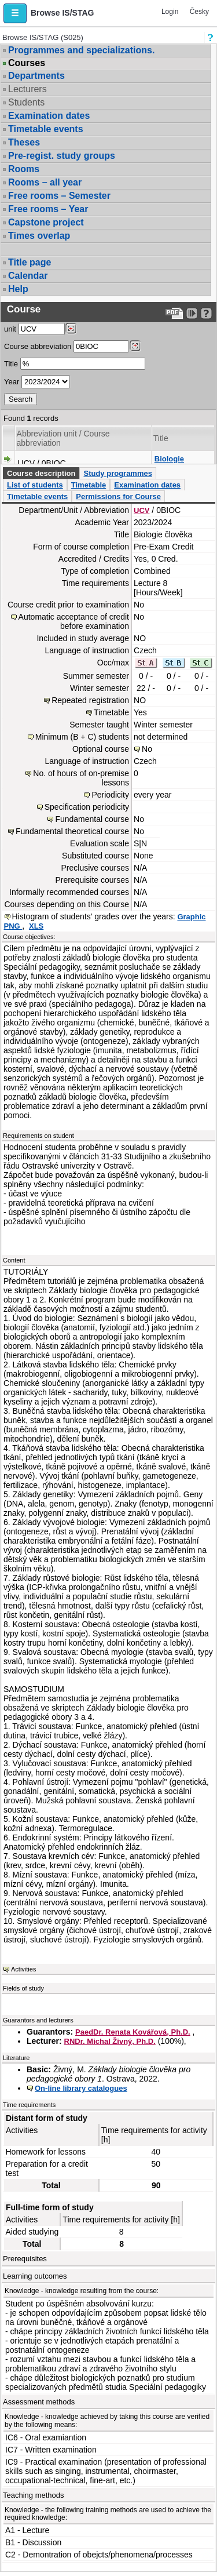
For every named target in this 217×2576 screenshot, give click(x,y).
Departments (36, 76)
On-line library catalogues (81, 2088)
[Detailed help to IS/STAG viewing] (206, 313)
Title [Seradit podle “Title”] (160, 438)
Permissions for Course (118, 496)
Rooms (23, 169)
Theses (24, 142)
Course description (41, 473)
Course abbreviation (37, 346)
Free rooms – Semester (59, 196)
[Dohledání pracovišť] (71, 328)
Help (18, 289)
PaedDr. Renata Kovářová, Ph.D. (132, 2032)
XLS (36, 926)
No (147, 749)
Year (11, 381)
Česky (199, 12)
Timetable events (45, 129)
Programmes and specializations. (81, 50)
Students (26, 102)
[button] (15, 13)
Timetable (88, 485)
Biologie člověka (169, 463)
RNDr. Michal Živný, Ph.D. (110, 2041)
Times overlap (39, 236)
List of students (35, 485)
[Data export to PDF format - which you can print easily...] (174, 313)
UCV (141, 510)
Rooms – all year (45, 182)
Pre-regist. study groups (61, 156)
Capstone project (46, 222)
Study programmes (117, 473)
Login (169, 12)
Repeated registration (90, 700)
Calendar (27, 276)
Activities (23, 1969)
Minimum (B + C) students (82, 736)
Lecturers (27, 89)
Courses (26, 63)
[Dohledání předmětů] (135, 346)
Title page (29, 262)
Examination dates (49, 116)
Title (11, 363)
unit (10, 329)
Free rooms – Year (48, 209)
